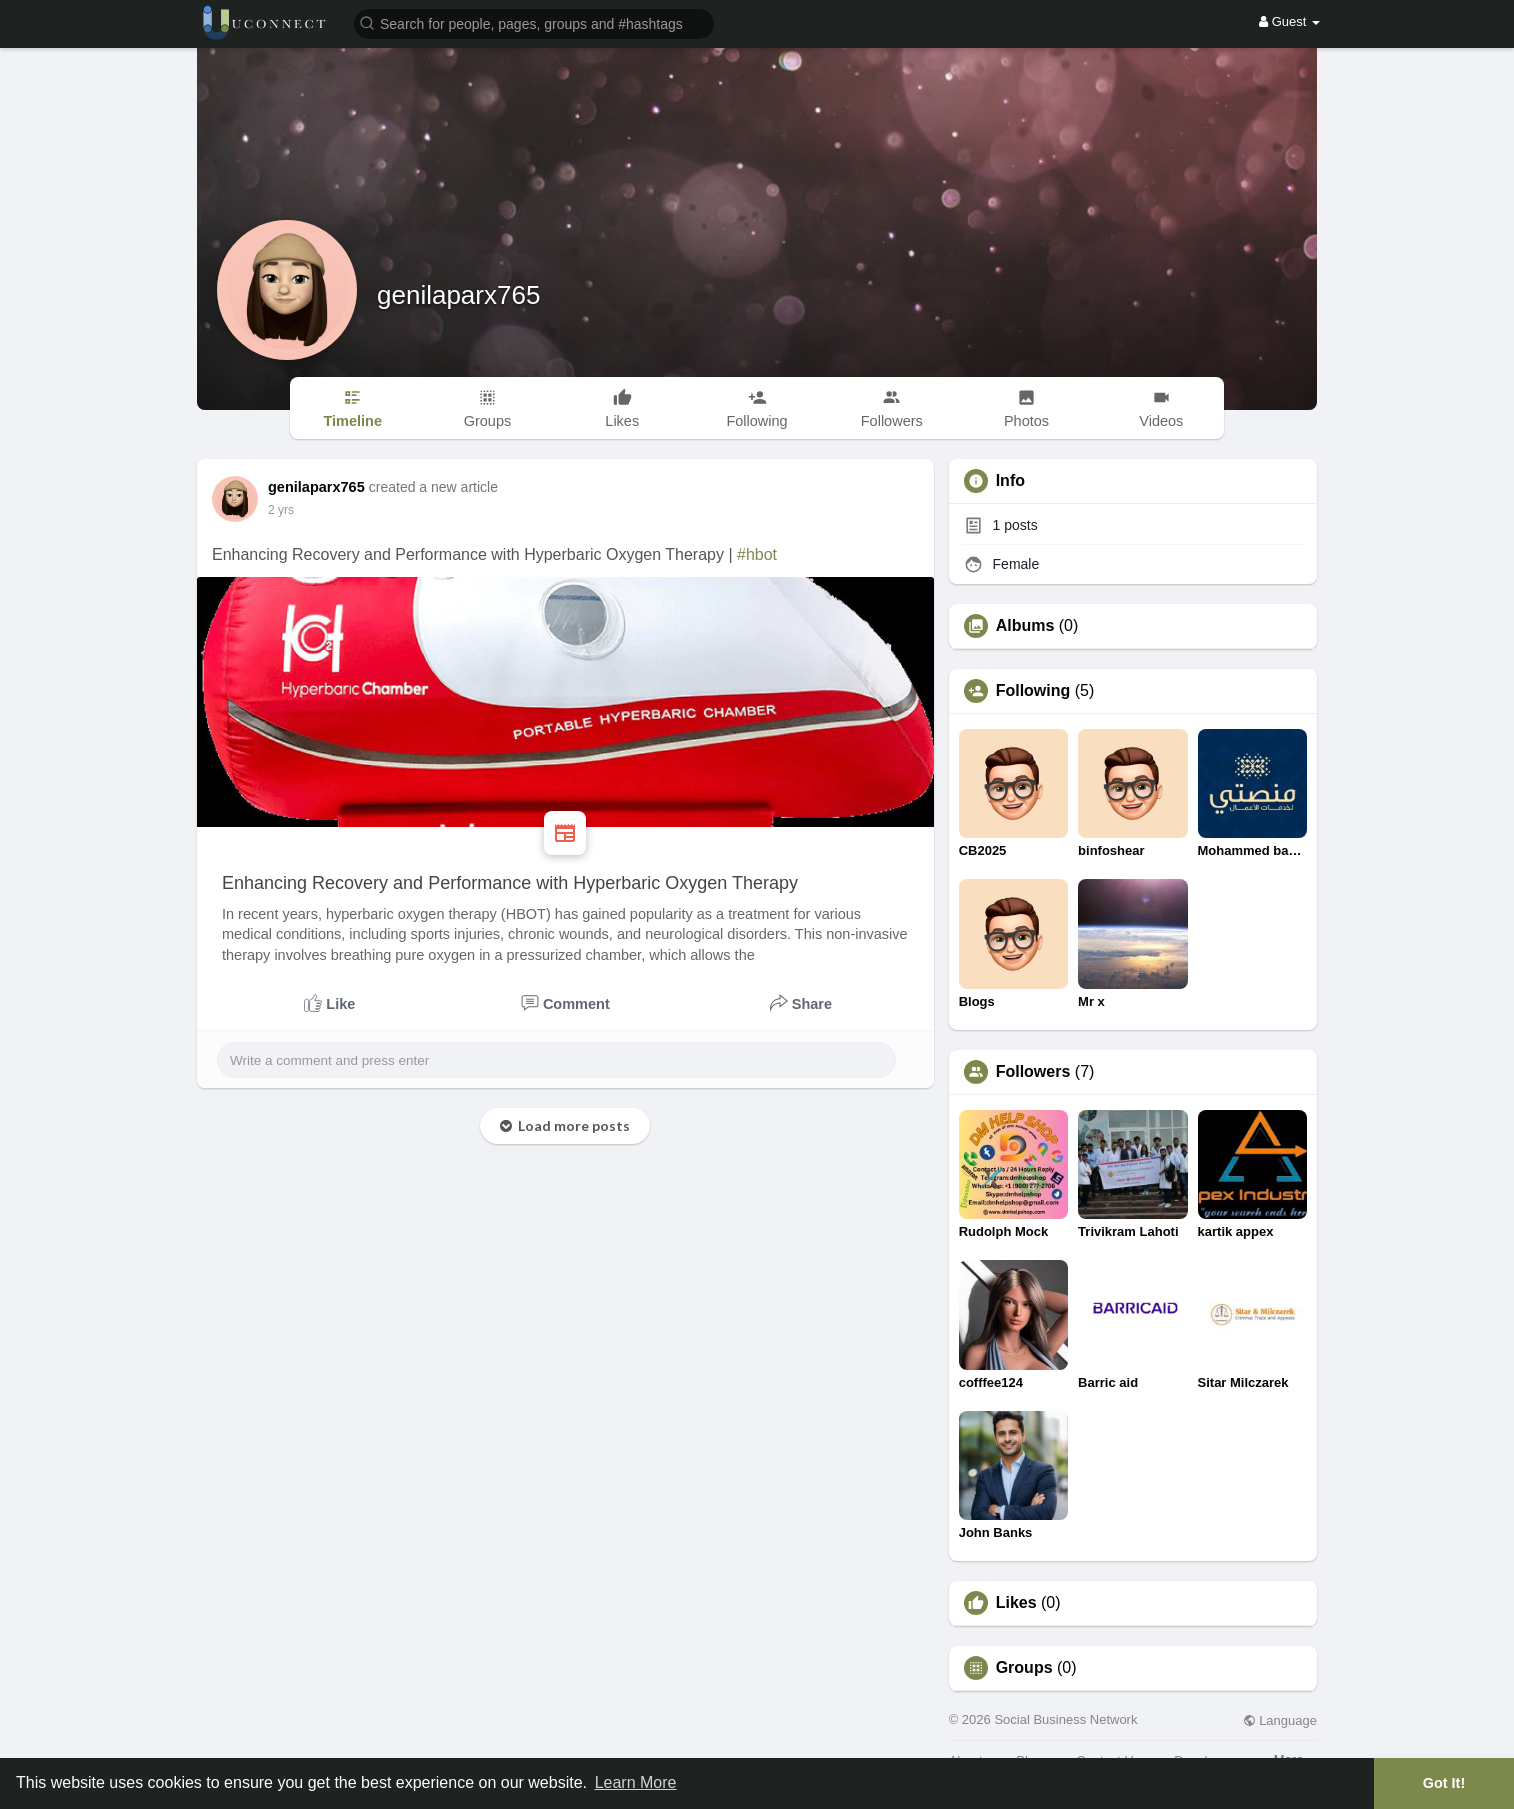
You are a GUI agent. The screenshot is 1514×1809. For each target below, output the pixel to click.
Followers (1033, 1072)
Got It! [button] (1444, 1783)
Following (1033, 691)
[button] (534, 22)
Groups (1024, 1668)
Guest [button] (1289, 21)
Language (1280, 1720)
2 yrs (281, 510)
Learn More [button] (636, 1782)
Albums (1025, 626)
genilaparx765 (458, 295)
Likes (1016, 1603)
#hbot (757, 554)
